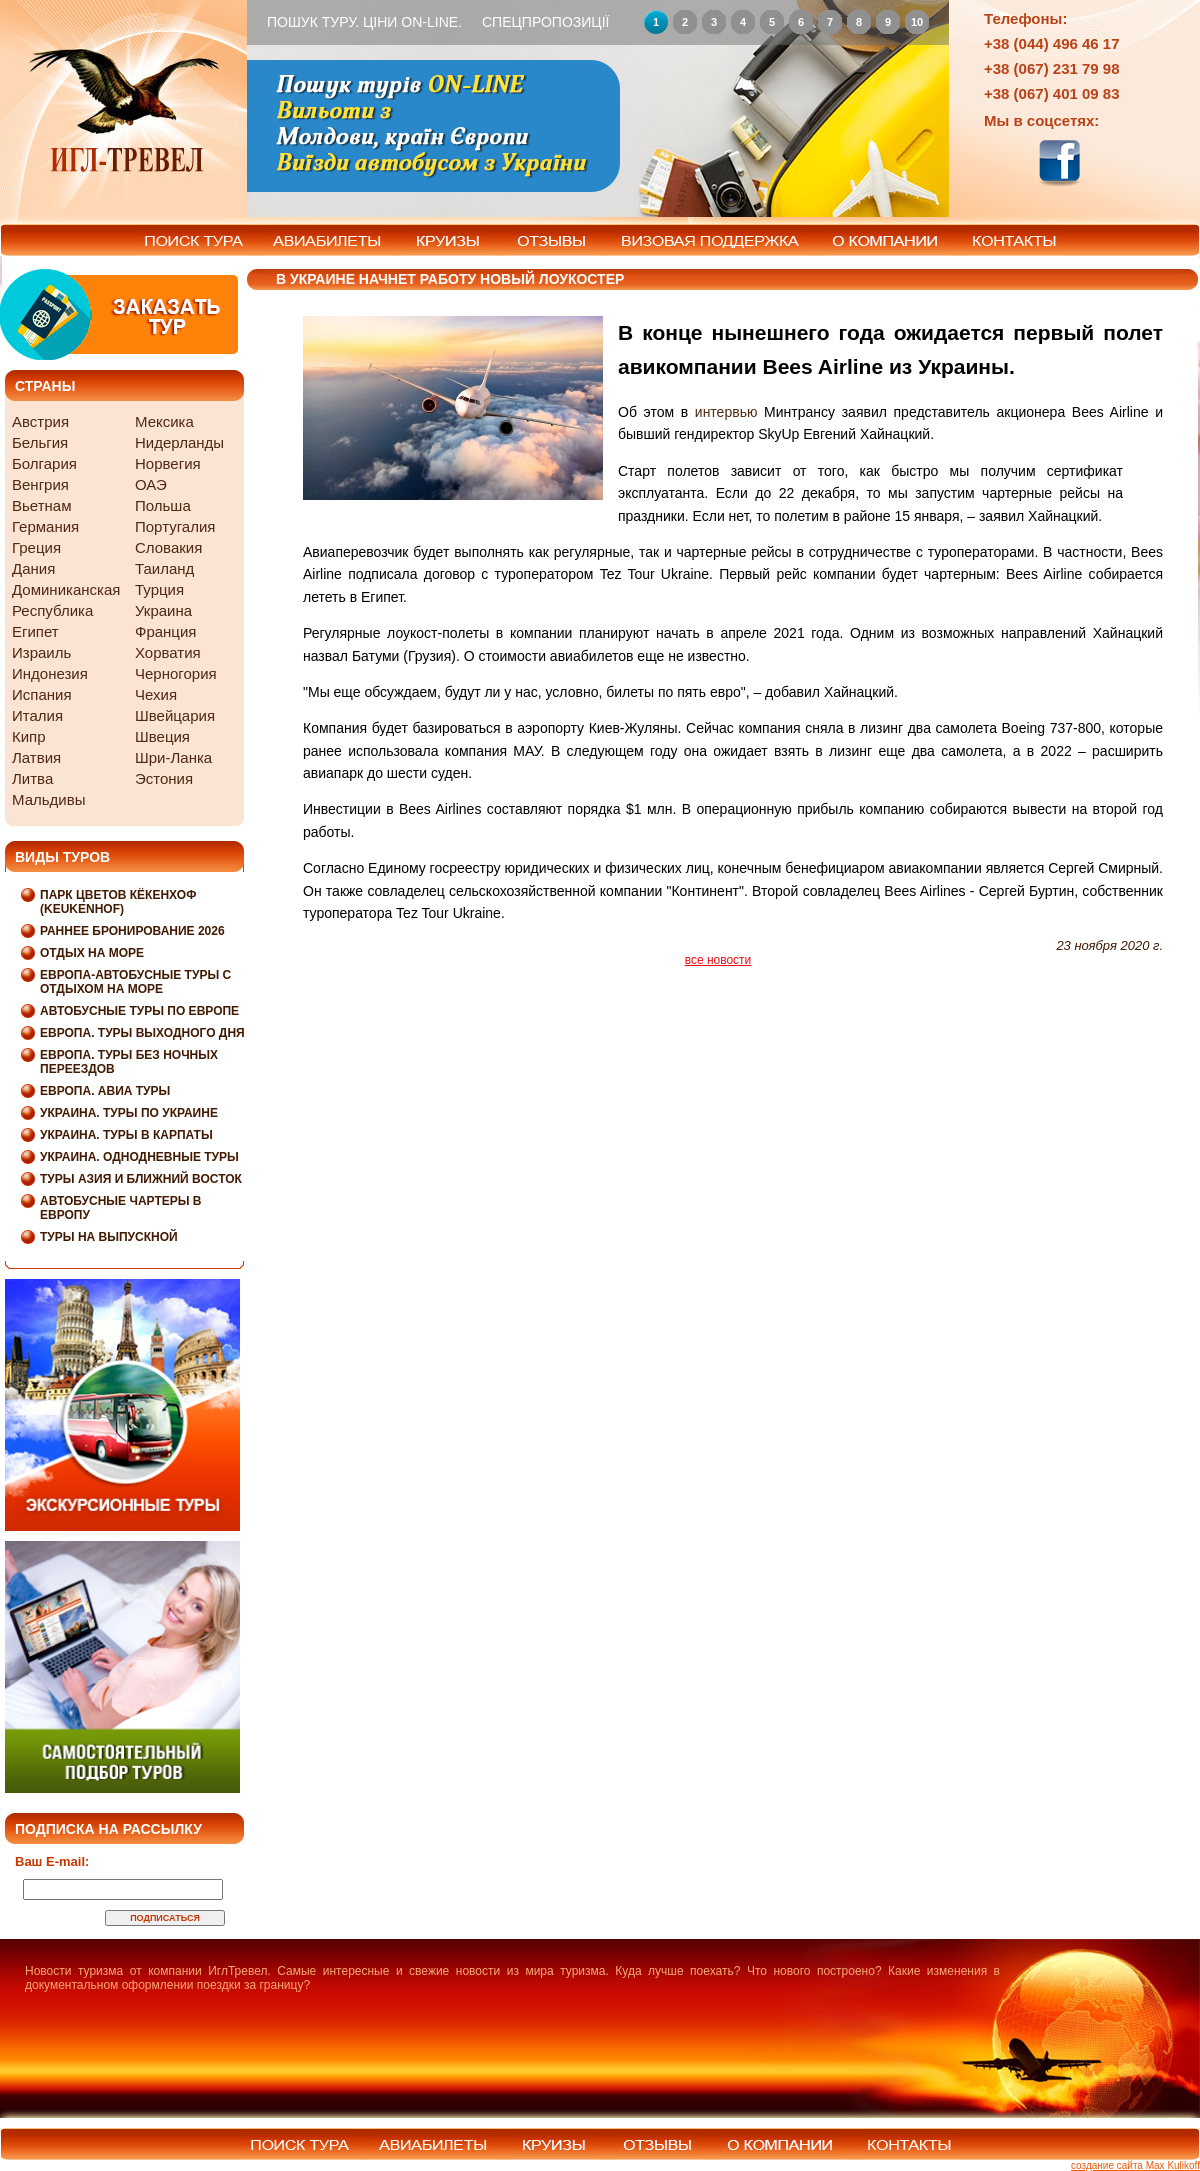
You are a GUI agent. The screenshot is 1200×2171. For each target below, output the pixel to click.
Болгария (44, 463)
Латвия (36, 757)
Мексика (164, 421)
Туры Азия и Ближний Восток (141, 1179)
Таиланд (164, 568)
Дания (33, 568)
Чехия (156, 694)
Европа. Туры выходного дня (142, 1033)
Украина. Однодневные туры (139, 1157)
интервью (726, 412)
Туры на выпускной (109, 1237)
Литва (32, 778)
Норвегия (168, 463)
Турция (159, 589)
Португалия (175, 526)
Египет (35, 631)
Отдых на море (92, 953)
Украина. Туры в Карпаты (126, 1135)
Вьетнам (41, 505)
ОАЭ (151, 484)
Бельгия (40, 442)
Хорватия (168, 652)
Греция (36, 547)
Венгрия (40, 484)
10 (917, 22)
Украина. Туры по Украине (129, 1113)
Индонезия (50, 673)
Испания (42, 694)
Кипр (29, 736)
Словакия (168, 547)
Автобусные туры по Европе (139, 1011)
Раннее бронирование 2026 (132, 931)
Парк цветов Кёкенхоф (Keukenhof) (118, 902)
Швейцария (175, 715)
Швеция (162, 736)
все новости (718, 960)
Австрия (40, 421)
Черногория (176, 673)
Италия (37, 715)
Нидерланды (179, 442)
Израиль (41, 652)
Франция (165, 631)
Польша (163, 505)
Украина (163, 610)
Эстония (164, 778)
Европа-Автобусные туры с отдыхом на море (135, 982)
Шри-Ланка (173, 757)
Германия (45, 526)
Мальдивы (48, 799)
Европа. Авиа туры (105, 1091)
